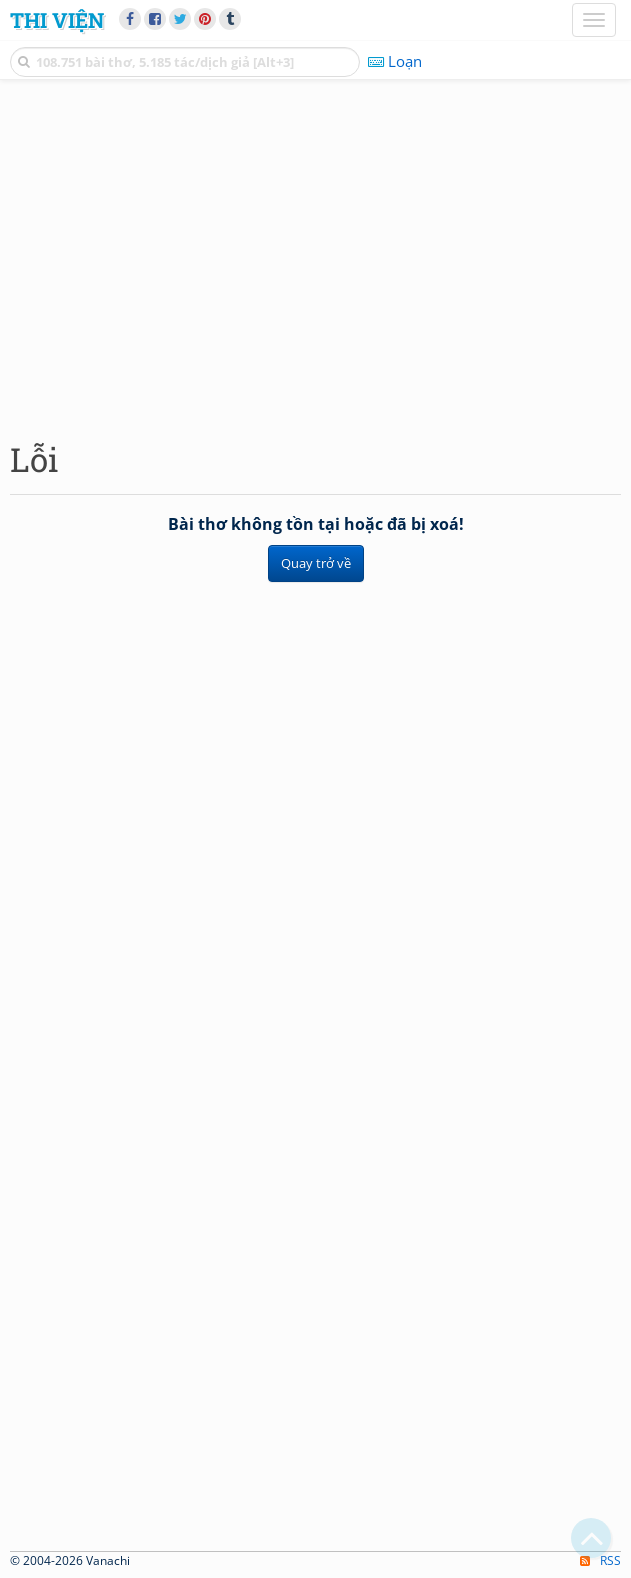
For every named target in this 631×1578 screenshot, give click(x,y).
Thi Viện (57, 20)
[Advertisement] (315, 255)
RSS (600, 1560)
